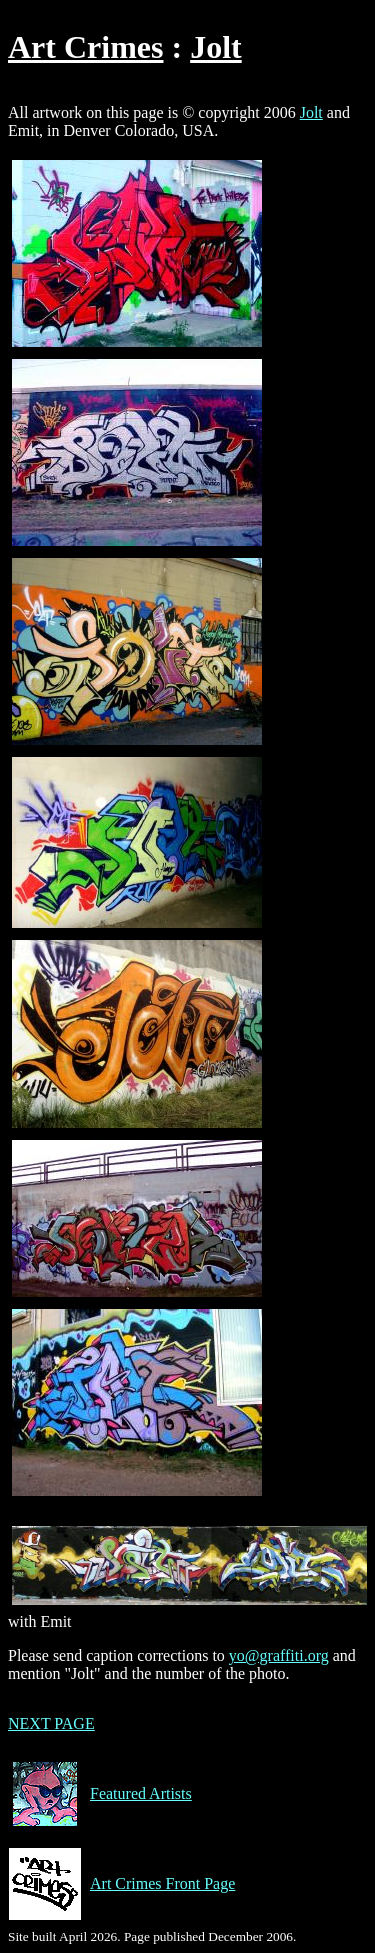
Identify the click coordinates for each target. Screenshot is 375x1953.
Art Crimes (85, 47)
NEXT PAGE (51, 1723)
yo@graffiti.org (279, 1655)
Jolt (216, 47)
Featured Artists (100, 1794)
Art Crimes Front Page (121, 1884)
